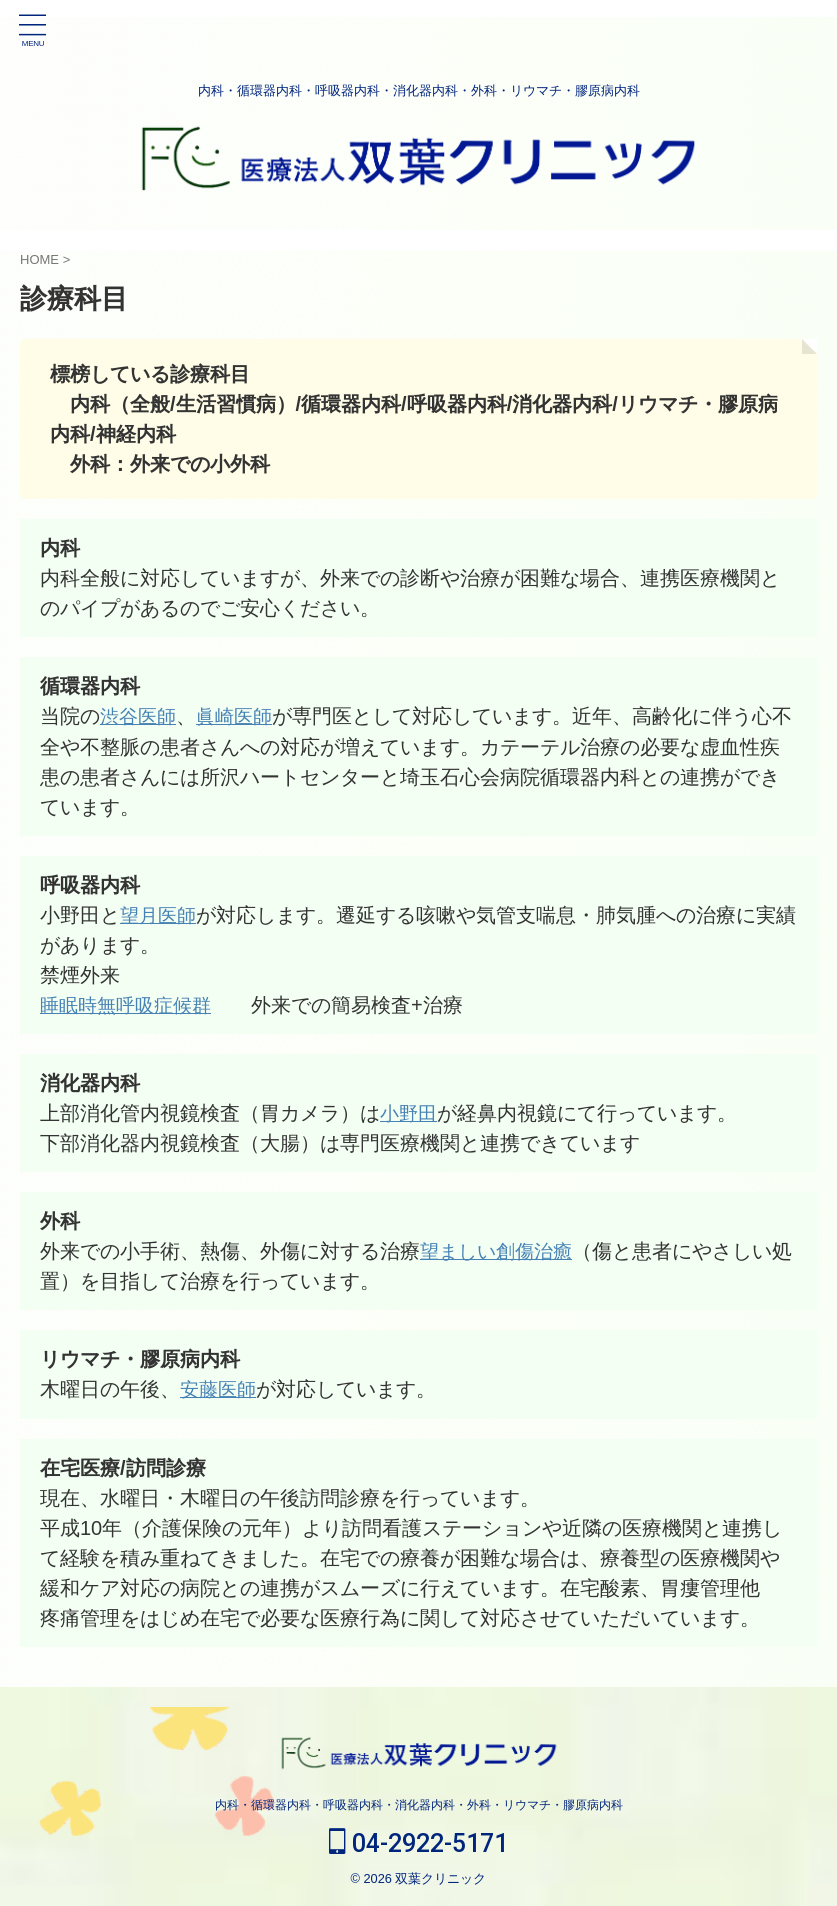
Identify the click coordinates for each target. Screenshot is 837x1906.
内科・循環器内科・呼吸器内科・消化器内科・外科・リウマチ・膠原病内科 (419, 1804)
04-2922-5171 (418, 1842)
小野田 (410, 1112)
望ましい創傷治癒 (500, 1250)
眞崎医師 (240, 716)
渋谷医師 (140, 716)
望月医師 (160, 914)
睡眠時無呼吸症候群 (130, 1004)
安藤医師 (220, 1388)
